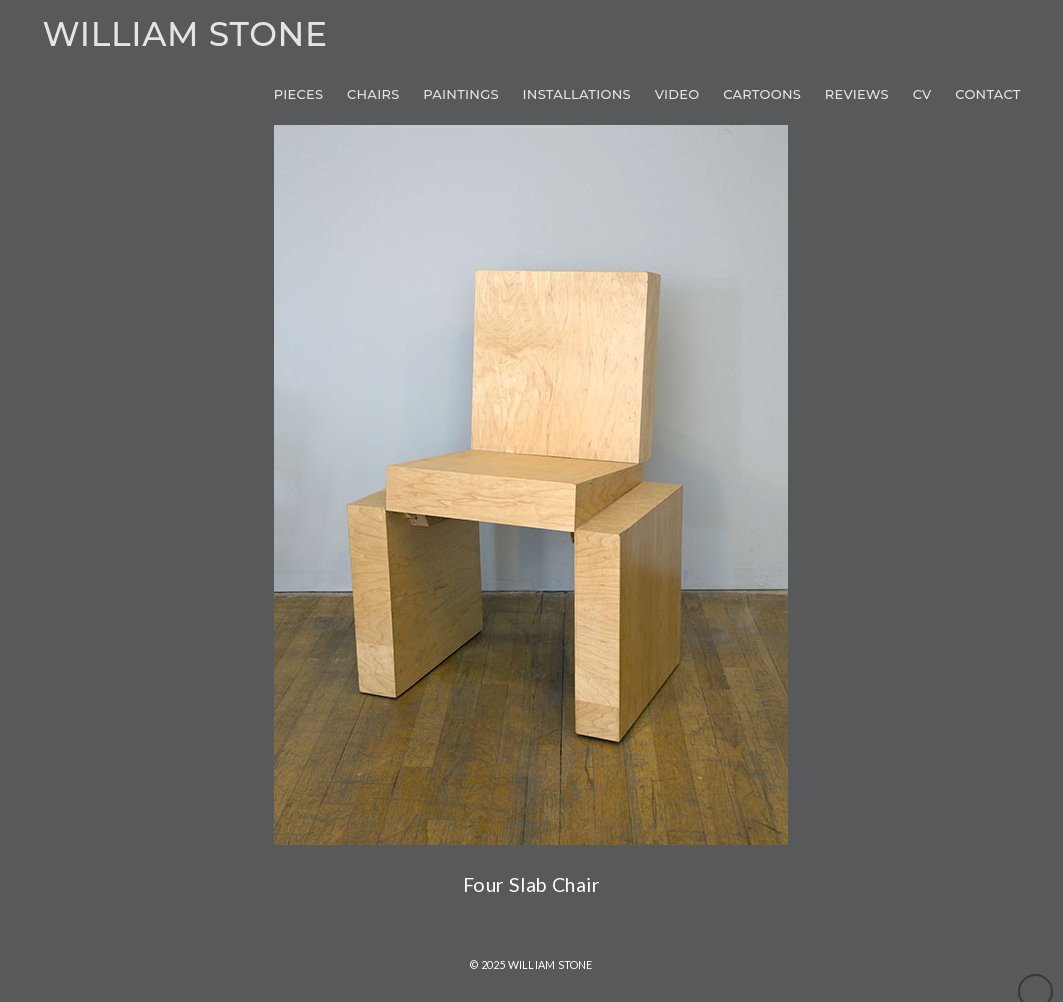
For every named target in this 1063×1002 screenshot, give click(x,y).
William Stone (185, 34)
